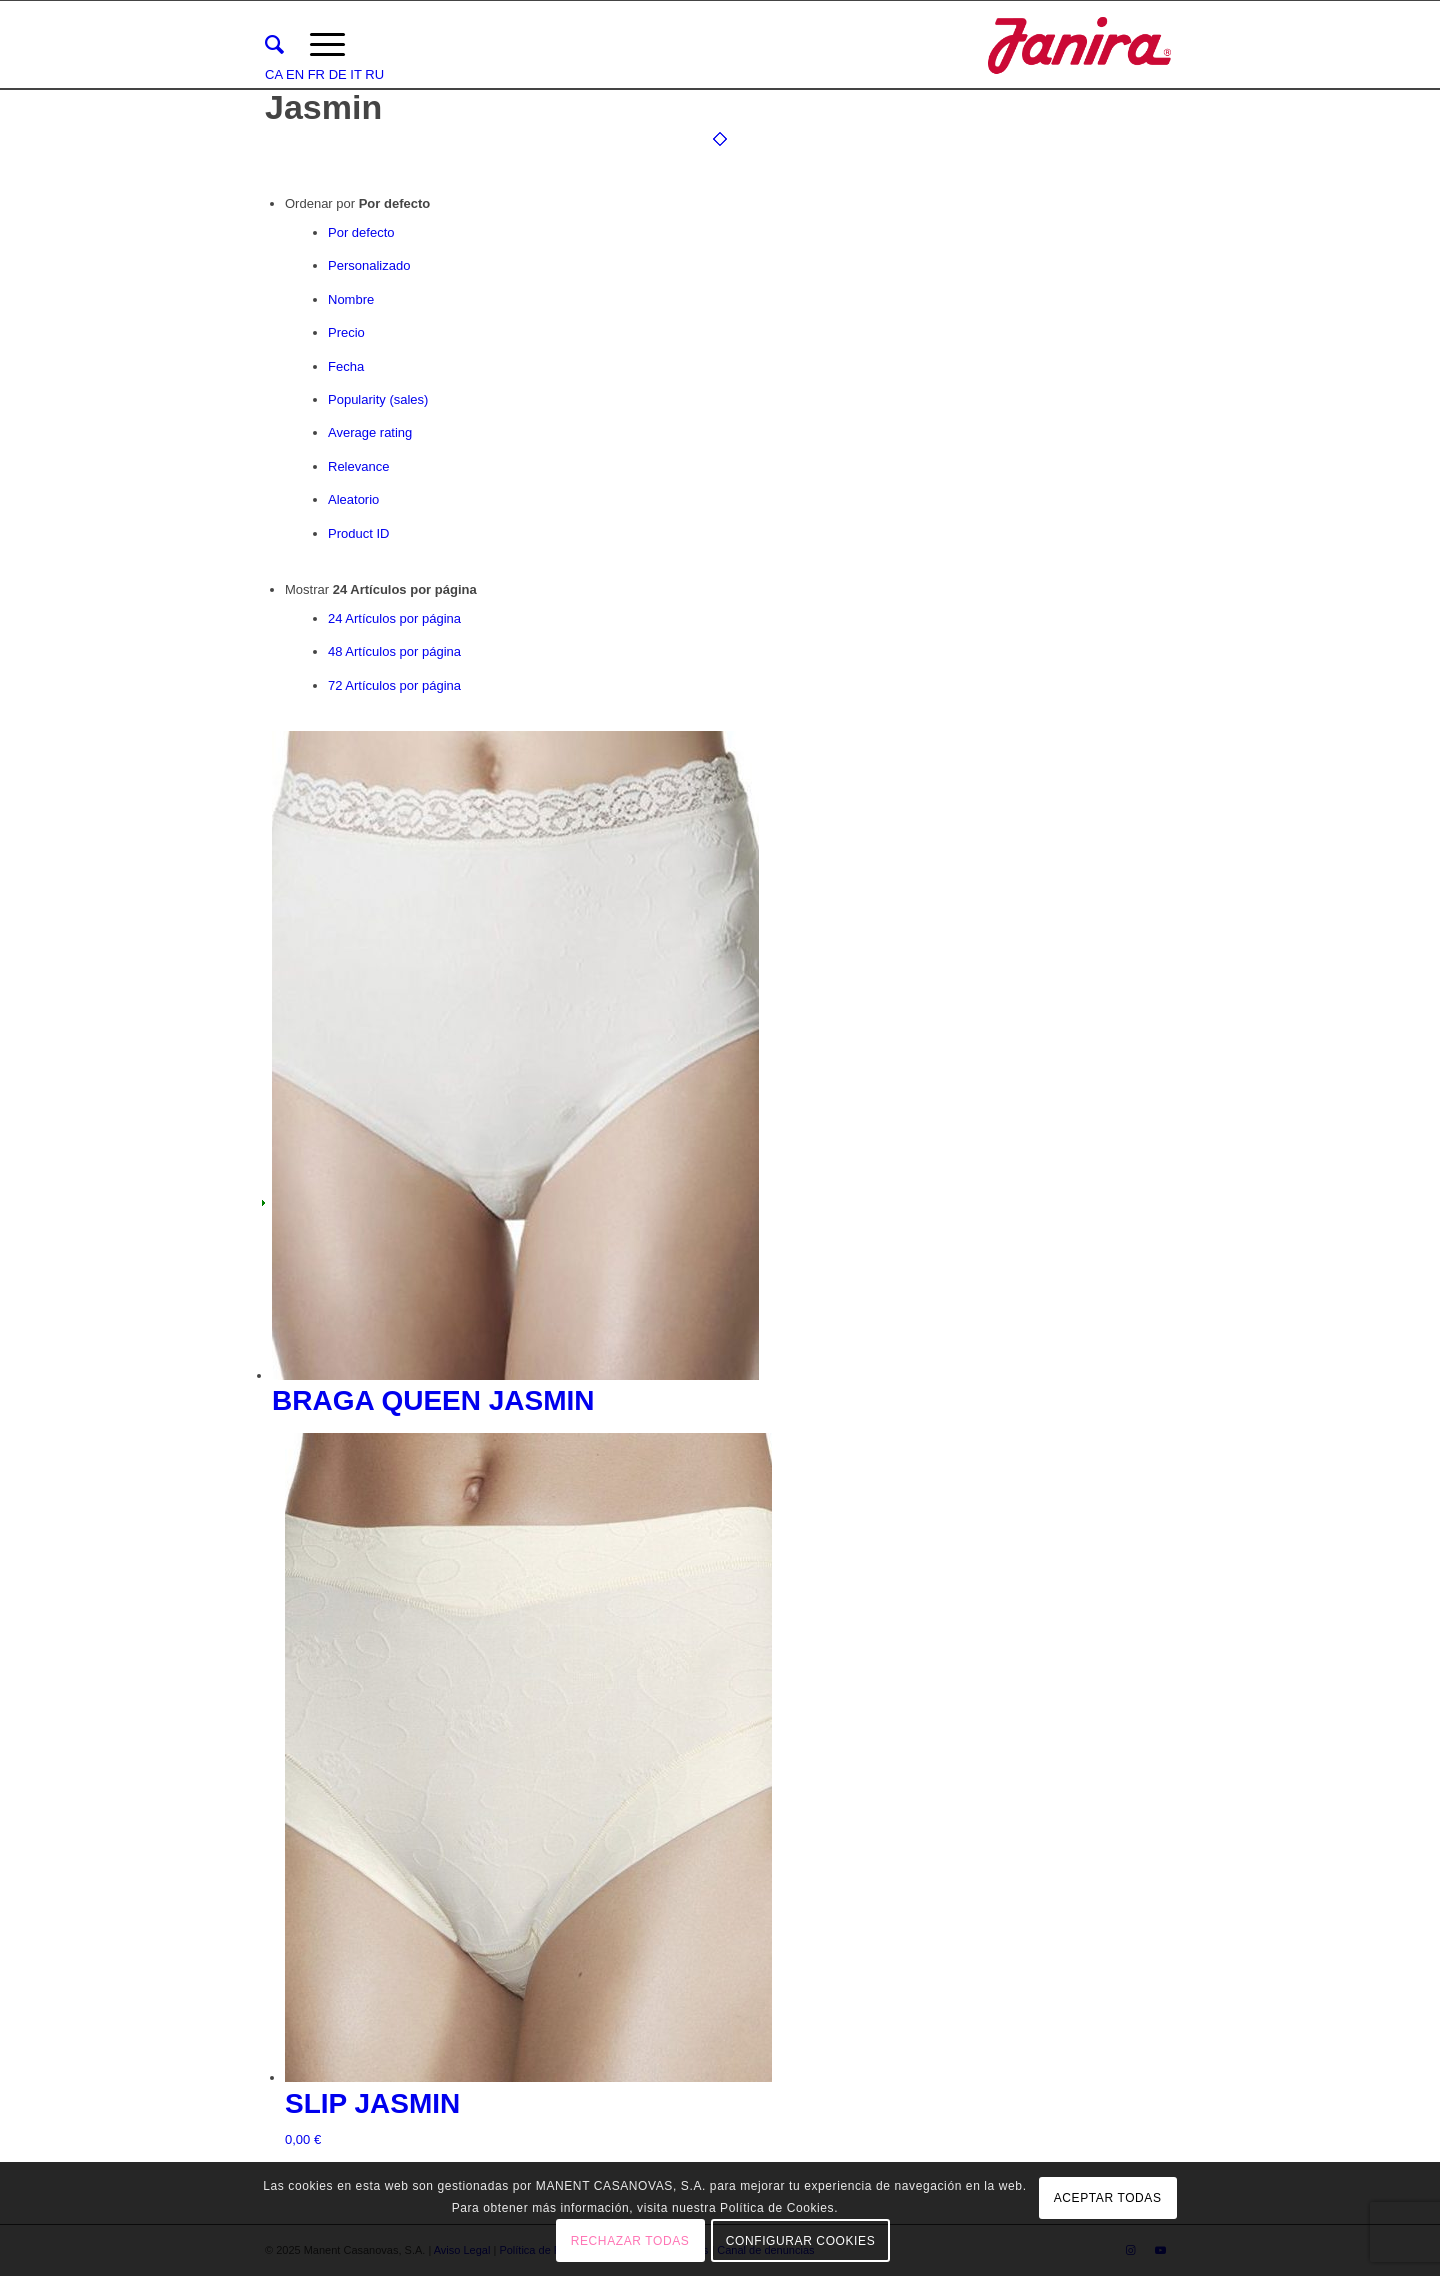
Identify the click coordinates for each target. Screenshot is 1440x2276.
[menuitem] (274, 45)
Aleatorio (353, 499)
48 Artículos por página (394, 651)
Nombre (351, 299)
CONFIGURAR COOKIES (800, 2241)
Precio (346, 332)
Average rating (370, 432)
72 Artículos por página (394, 685)
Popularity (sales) (378, 399)
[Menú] (327, 45)
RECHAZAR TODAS (630, 2241)
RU (374, 74)
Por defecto (361, 232)
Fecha (346, 366)
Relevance (358, 466)
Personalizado (369, 265)
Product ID (358, 533)
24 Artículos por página (394, 618)
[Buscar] (274, 45)
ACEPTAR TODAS (1108, 2198)
